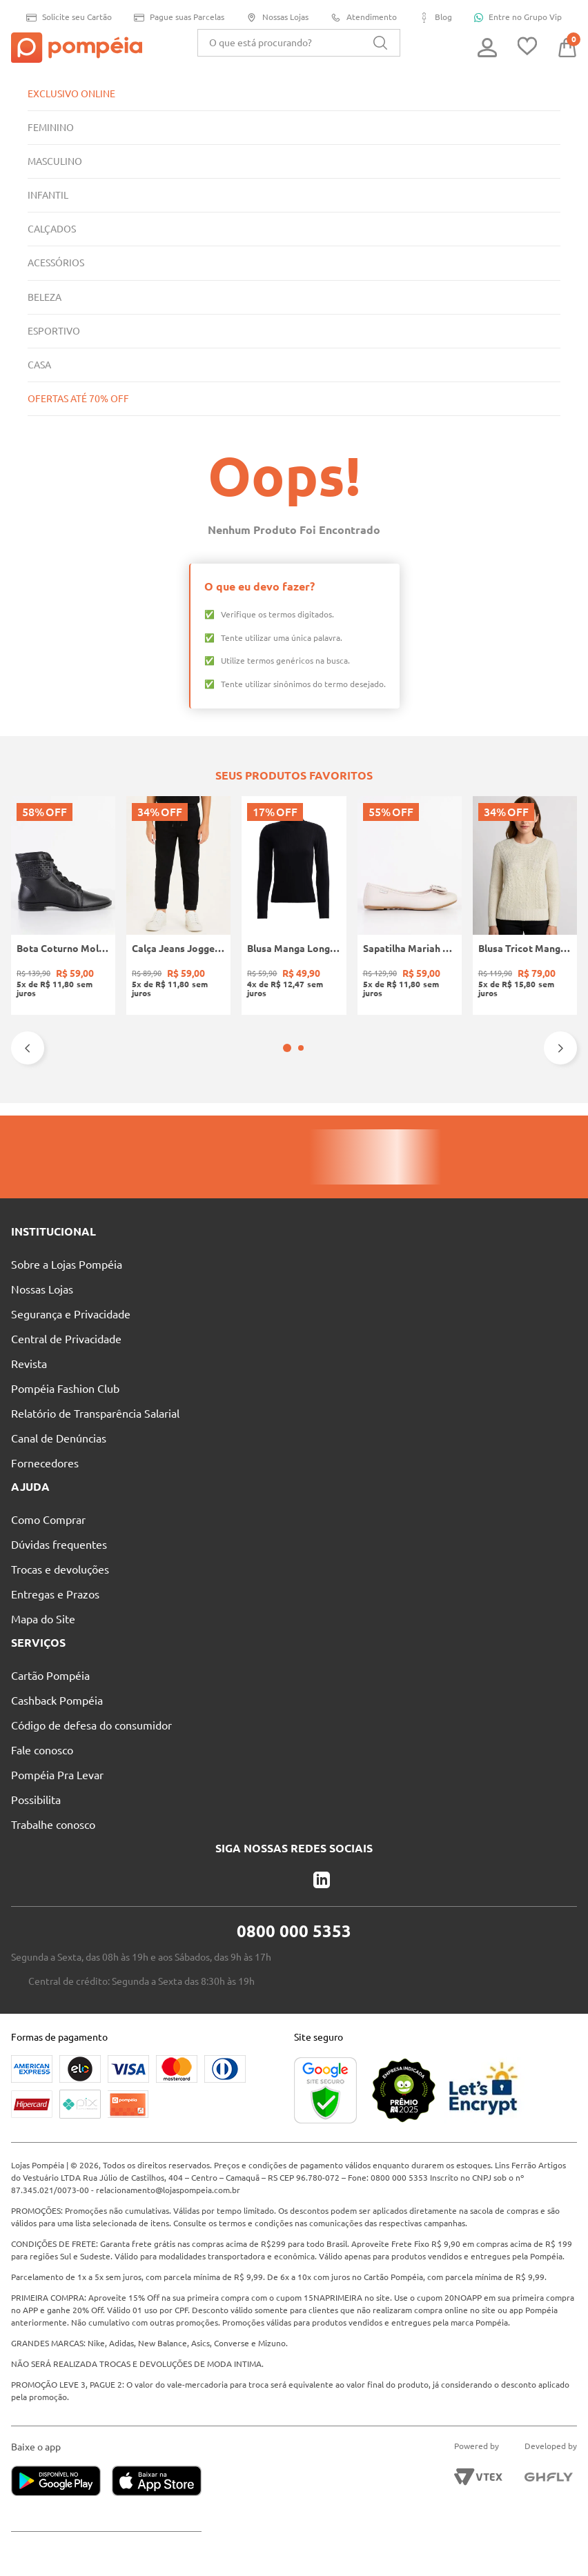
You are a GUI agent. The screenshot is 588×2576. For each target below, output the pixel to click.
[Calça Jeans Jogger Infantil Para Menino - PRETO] (178, 905)
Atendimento (367, 17)
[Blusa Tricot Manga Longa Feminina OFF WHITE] (525, 905)
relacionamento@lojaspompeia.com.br (172, 2177)
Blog (440, 17)
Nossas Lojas (278, 17)
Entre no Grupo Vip (523, 17)
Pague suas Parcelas (177, 17)
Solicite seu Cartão (65, 17)
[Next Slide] (560, 1047)
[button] (287, 1048)
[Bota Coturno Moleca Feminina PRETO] (63, 905)
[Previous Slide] (27, 1047)
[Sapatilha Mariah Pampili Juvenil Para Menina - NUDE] (409, 905)
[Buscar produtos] (380, 42)
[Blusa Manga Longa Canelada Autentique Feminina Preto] (294, 905)
